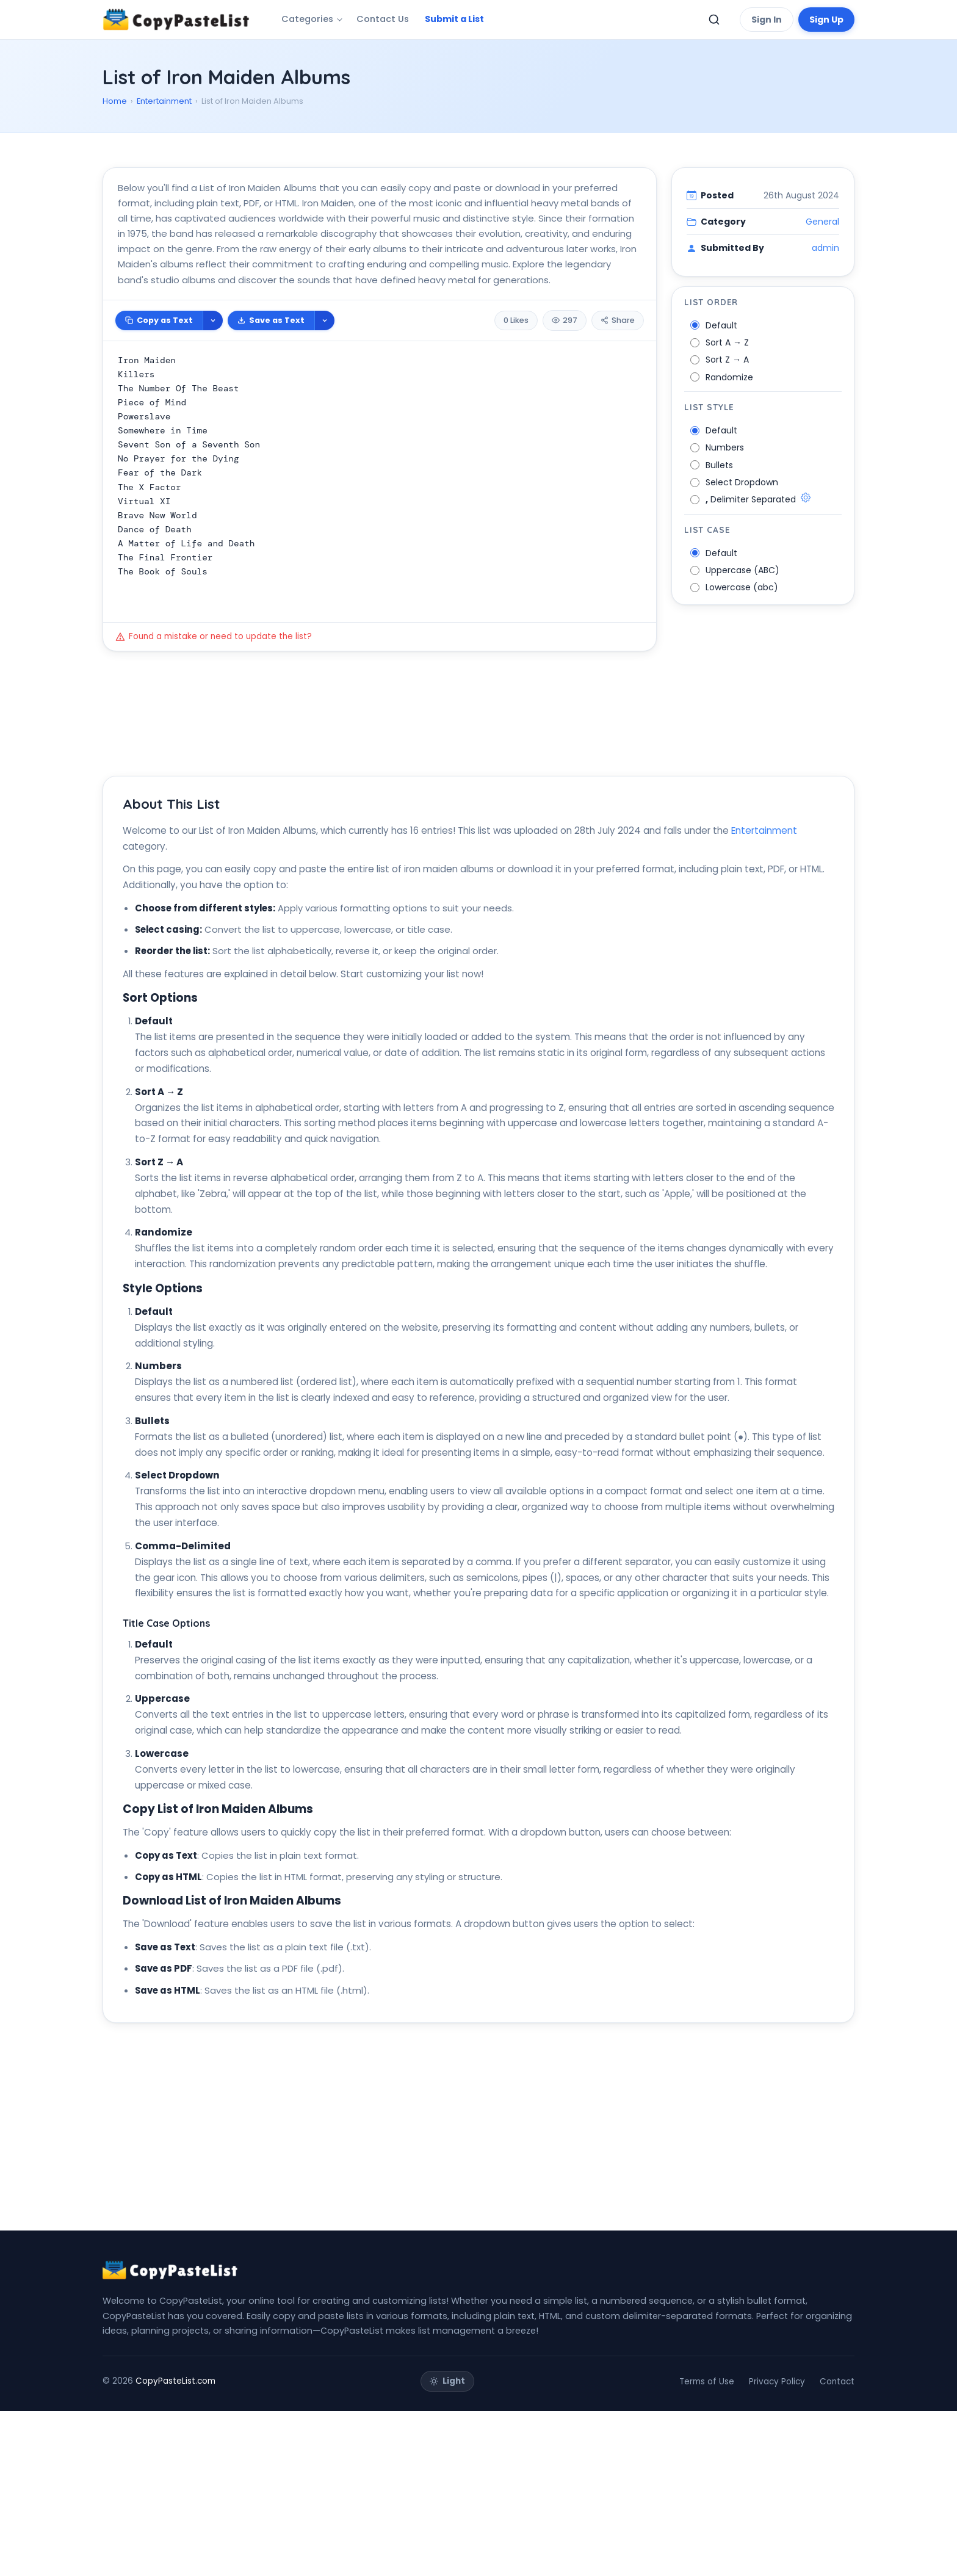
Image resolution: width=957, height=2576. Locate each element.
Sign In (766, 19)
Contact (837, 2546)
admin (825, 303)
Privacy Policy (777, 2546)
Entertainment (164, 101)
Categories (307, 19)
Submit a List (454, 19)
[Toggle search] (714, 20)
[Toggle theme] (447, 2546)
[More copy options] (213, 375)
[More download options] (324, 375)
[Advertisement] (469, 177)
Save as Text (271, 375)
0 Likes (516, 375)
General (822, 276)
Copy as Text (159, 375)
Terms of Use (706, 2546)
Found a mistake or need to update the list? (213, 691)
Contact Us (382, 19)
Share (618, 375)
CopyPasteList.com (175, 2546)
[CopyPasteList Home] (176, 20)
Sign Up (826, 19)
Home (115, 101)
